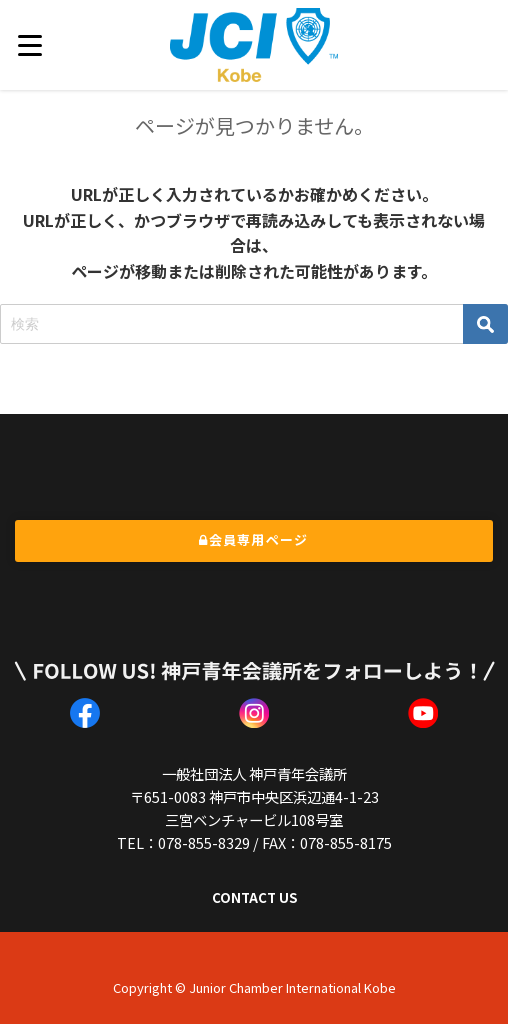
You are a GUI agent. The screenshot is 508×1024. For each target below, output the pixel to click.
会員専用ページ (253, 539)
